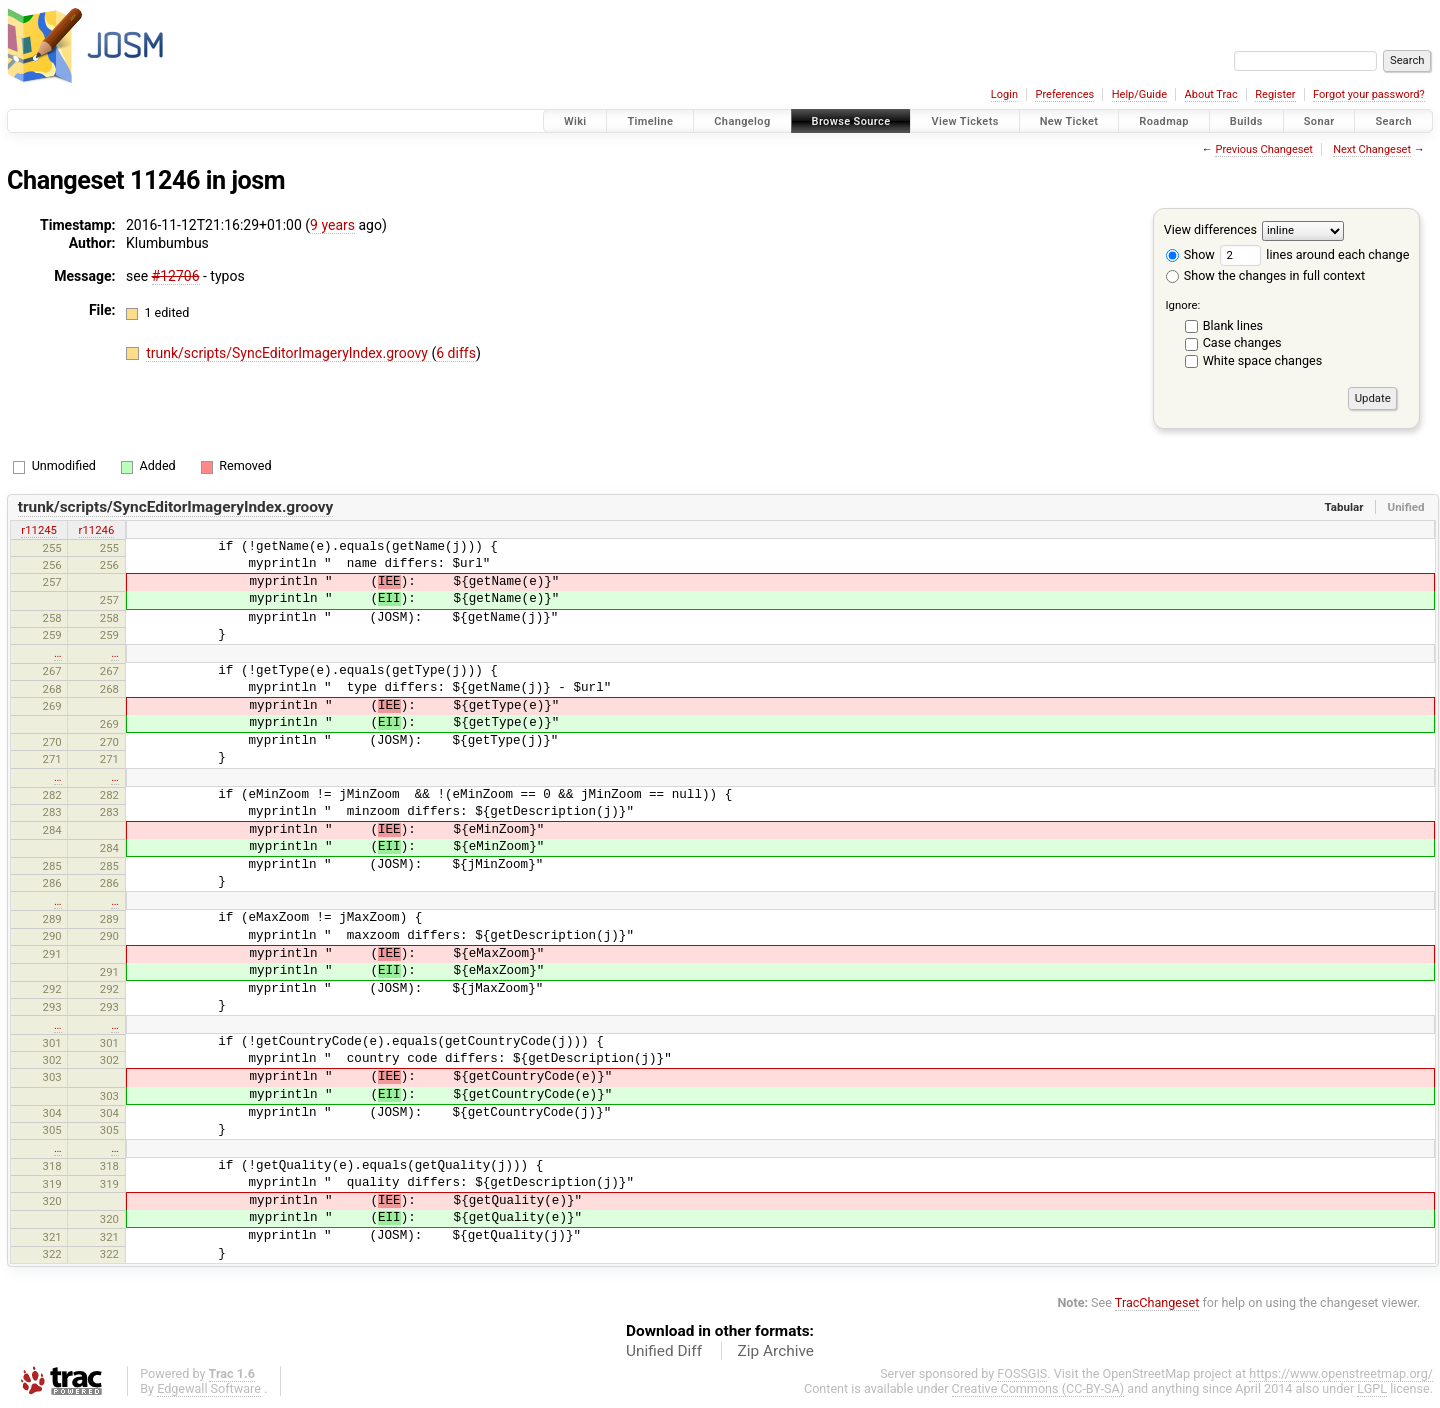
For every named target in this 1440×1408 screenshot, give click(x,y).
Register (1275, 94)
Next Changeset (1372, 149)
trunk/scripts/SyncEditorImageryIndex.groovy (288, 353)
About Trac (1211, 94)
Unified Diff (664, 1351)
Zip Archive (776, 1351)
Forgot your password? (1369, 94)
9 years (332, 225)
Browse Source (851, 121)
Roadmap (1164, 121)
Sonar (1319, 121)
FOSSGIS (1022, 1373)
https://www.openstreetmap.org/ (1341, 1373)
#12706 (176, 276)
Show (1190, 254)
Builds (1246, 121)
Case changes (1242, 342)
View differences (1210, 229)
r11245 (39, 530)
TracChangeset (1157, 1302)
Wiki (575, 121)
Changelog (742, 121)
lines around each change (1314, 254)
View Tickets (964, 121)
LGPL (1372, 1388)
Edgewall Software (209, 1388)
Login (1004, 94)
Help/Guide (1139, 94)
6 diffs (456, 353)
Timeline (650, 121)
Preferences (1064, 94)
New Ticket (1069, 121)
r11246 (97, 530)
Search (1393, 121)
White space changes (1263, 360)
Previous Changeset (1263, 149)
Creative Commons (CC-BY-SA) (1038, 1388)
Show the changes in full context (1265, 275)
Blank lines (1233, 325)
